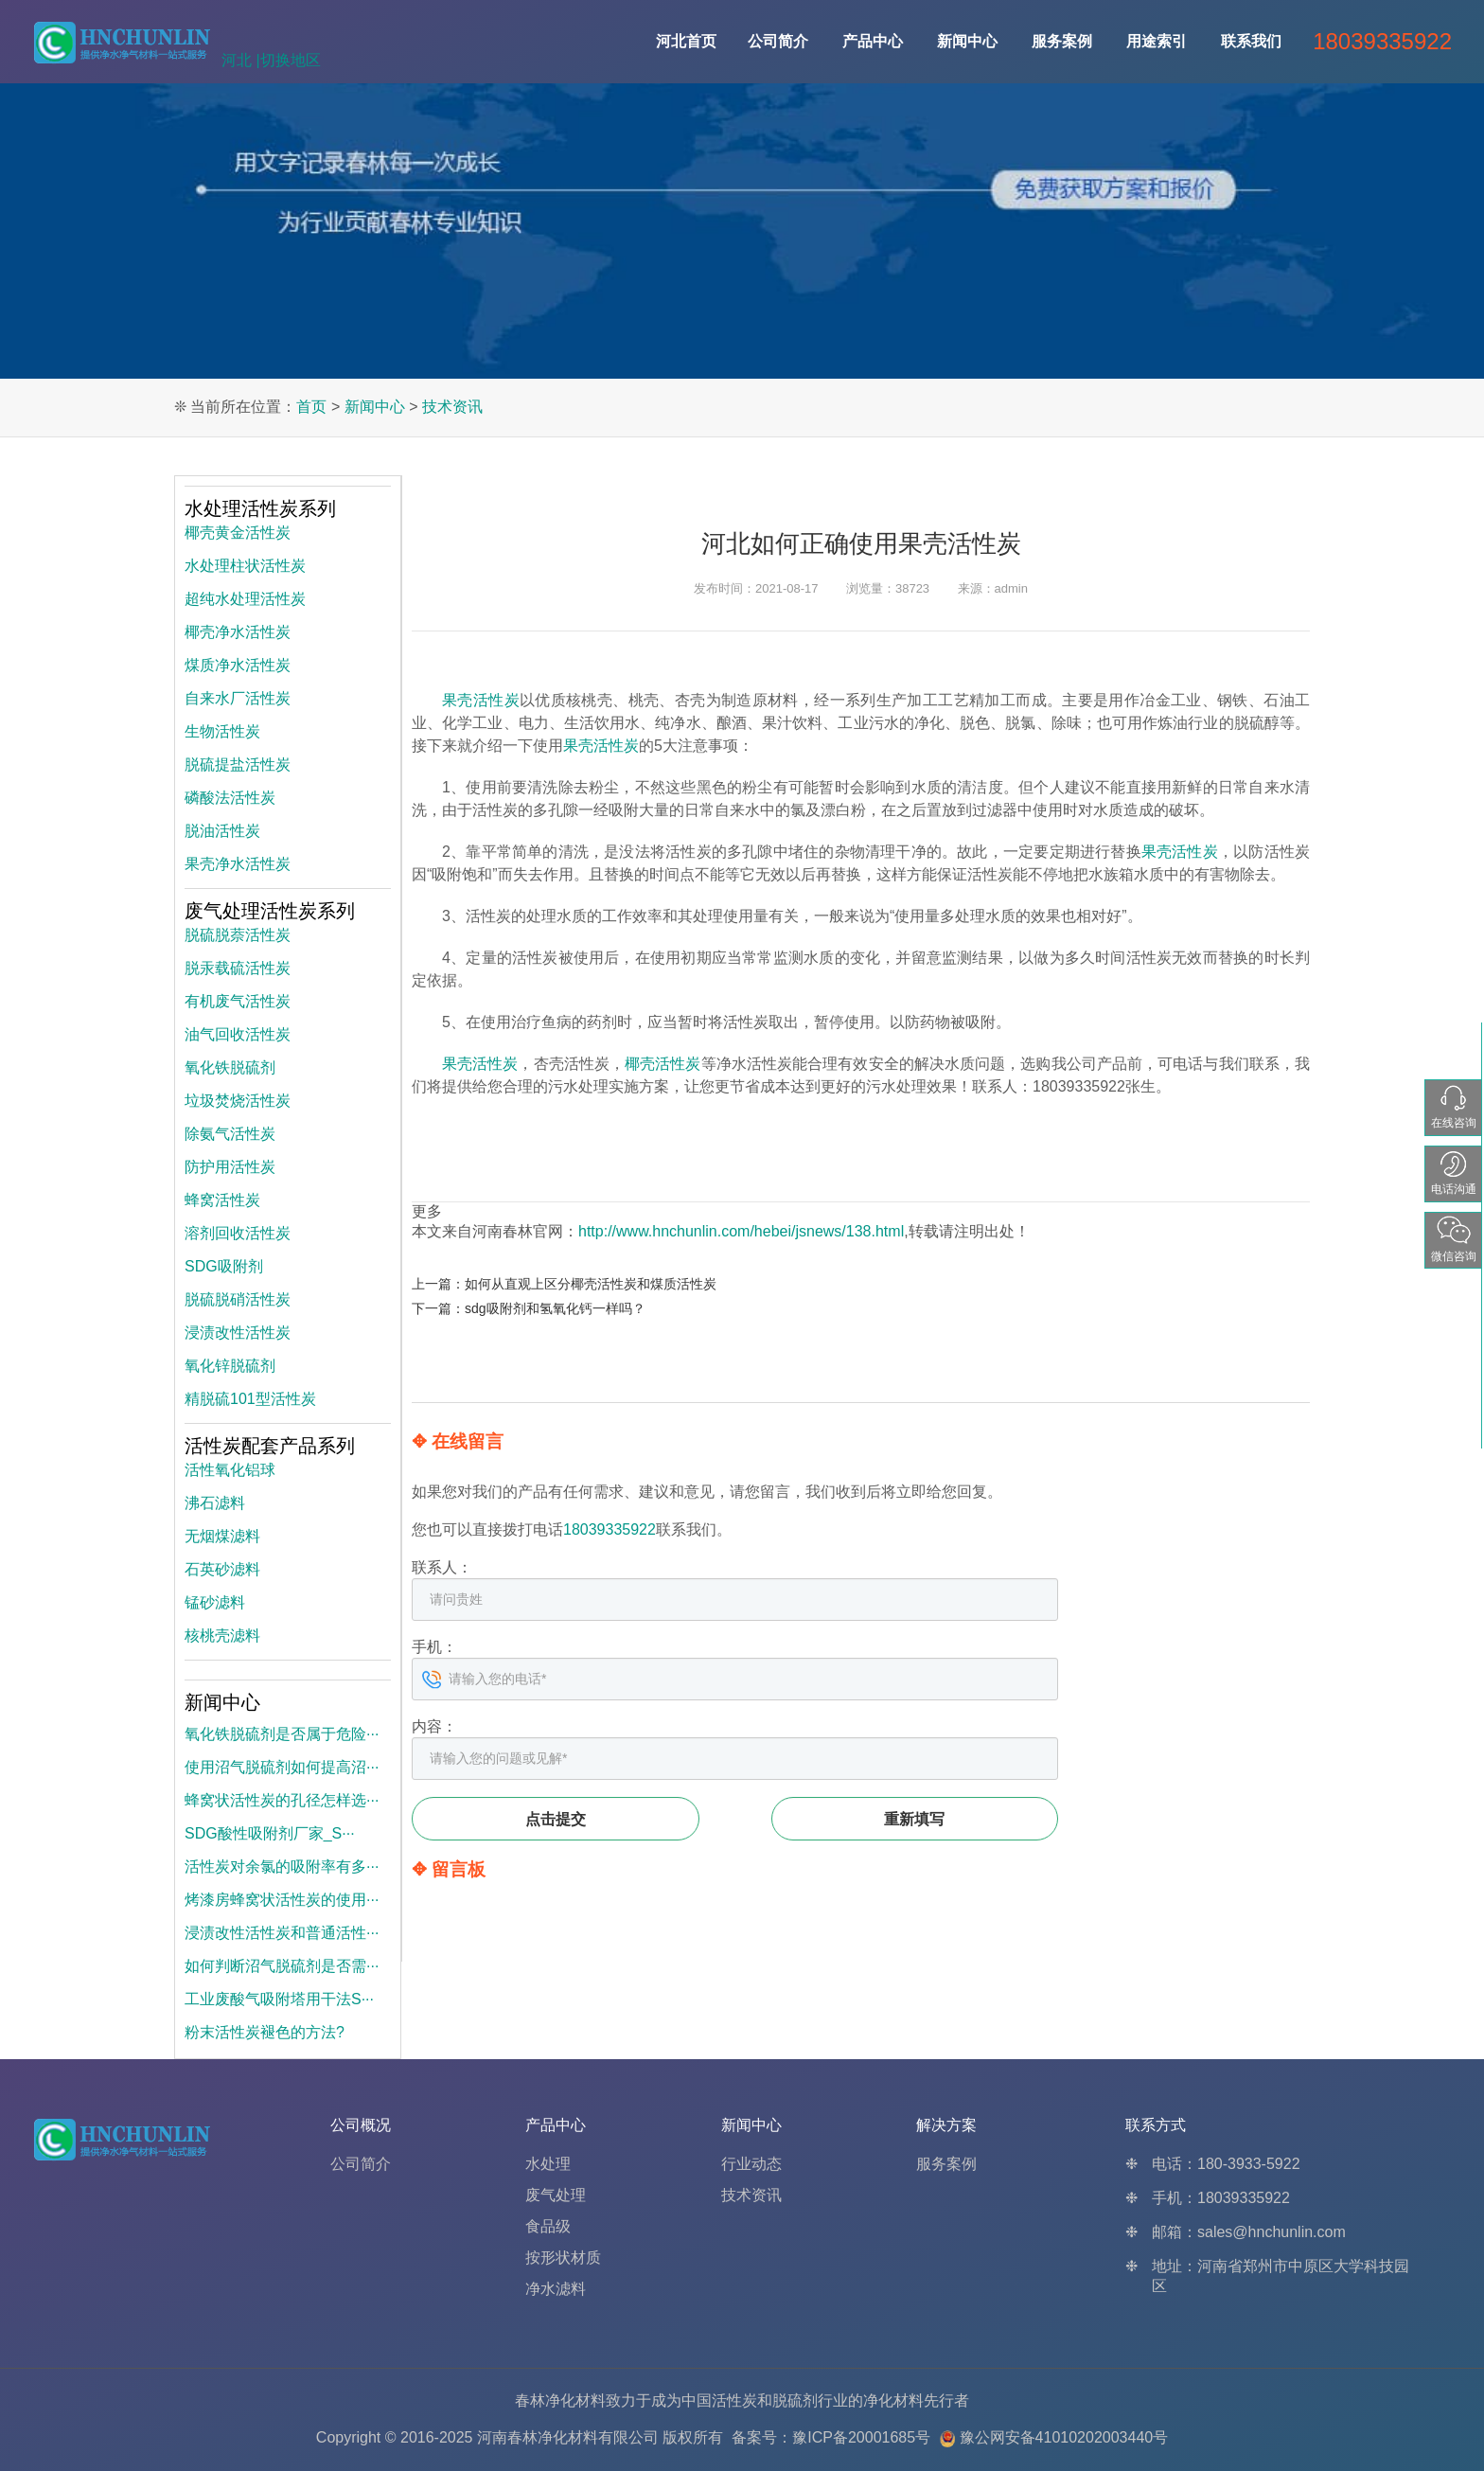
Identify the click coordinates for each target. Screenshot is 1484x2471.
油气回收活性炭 (238, 1034)
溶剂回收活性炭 (238, 1233)
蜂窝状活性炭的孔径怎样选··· (282, 1800)
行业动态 (751, 2164)
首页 (311, 407)
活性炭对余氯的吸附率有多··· (282, 1866)
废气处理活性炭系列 (270, 910)
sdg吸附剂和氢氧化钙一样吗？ (555, 1308)
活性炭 (734, 2400)
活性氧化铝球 (230, 1470)
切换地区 (290, 60)
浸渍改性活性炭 (238, 1332)
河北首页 (686, 41)
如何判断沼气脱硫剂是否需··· (282, 1966)
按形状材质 (563, 2257)
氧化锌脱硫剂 (230, 1366)
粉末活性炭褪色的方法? (264, 2032)
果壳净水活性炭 (238, 864)
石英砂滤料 (222, 1569)
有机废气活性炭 (238, 1001)
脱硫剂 (795, 2400)
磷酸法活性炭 (230, 798)
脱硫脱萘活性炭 (238, 935)
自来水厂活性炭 (238, 698)
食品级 (548, 2226)
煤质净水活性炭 (238, 665)
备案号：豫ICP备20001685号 (831, 2437)
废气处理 (555, 2195)
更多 (427, 1211)
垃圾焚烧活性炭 (238, 1101)
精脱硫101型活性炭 (250, 1399)
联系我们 (1251, 41)
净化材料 (893, 2400)
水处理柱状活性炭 (245, 566)
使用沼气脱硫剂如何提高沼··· (282, 1767)
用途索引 (1156, 41)
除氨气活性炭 (230, 1134)
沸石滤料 (215, 1503)
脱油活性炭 (222, 831)
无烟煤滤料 (222, 1536)
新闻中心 (967, 41)
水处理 (548, 2164)
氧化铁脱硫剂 (230, 1067)
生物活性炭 (222, 731)
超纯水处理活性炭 (245, 599)
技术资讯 (452, 407)
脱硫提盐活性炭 (238, 764)
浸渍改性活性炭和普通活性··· (282, 1933)
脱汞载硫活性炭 (238, 968)
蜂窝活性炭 (222, 1200)
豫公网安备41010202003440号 (1064, 2437)
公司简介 (778, 41)
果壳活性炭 (481, 700)
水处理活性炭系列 (260, 508)
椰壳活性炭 (662, 1064)
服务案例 (1062, 41)
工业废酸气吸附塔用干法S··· (279, 1999)
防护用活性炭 (230, 1167)
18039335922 (609, 1529)
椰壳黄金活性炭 (238, 532)
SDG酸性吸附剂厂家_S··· (270, 1833)
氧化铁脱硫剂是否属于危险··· (282, 1734)
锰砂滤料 (215, 1602)
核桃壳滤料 (222, 1635)
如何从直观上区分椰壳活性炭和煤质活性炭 (590, 1283)
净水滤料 (555, 2289)
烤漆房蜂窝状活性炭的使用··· (282, 1900)
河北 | (240, 60)
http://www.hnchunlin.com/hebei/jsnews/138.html (741, 1231)
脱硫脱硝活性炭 (238, 1299)
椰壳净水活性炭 (238, 632)
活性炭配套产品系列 (270, 1445)
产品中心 (872, 41)
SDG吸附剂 (224, 1266)
